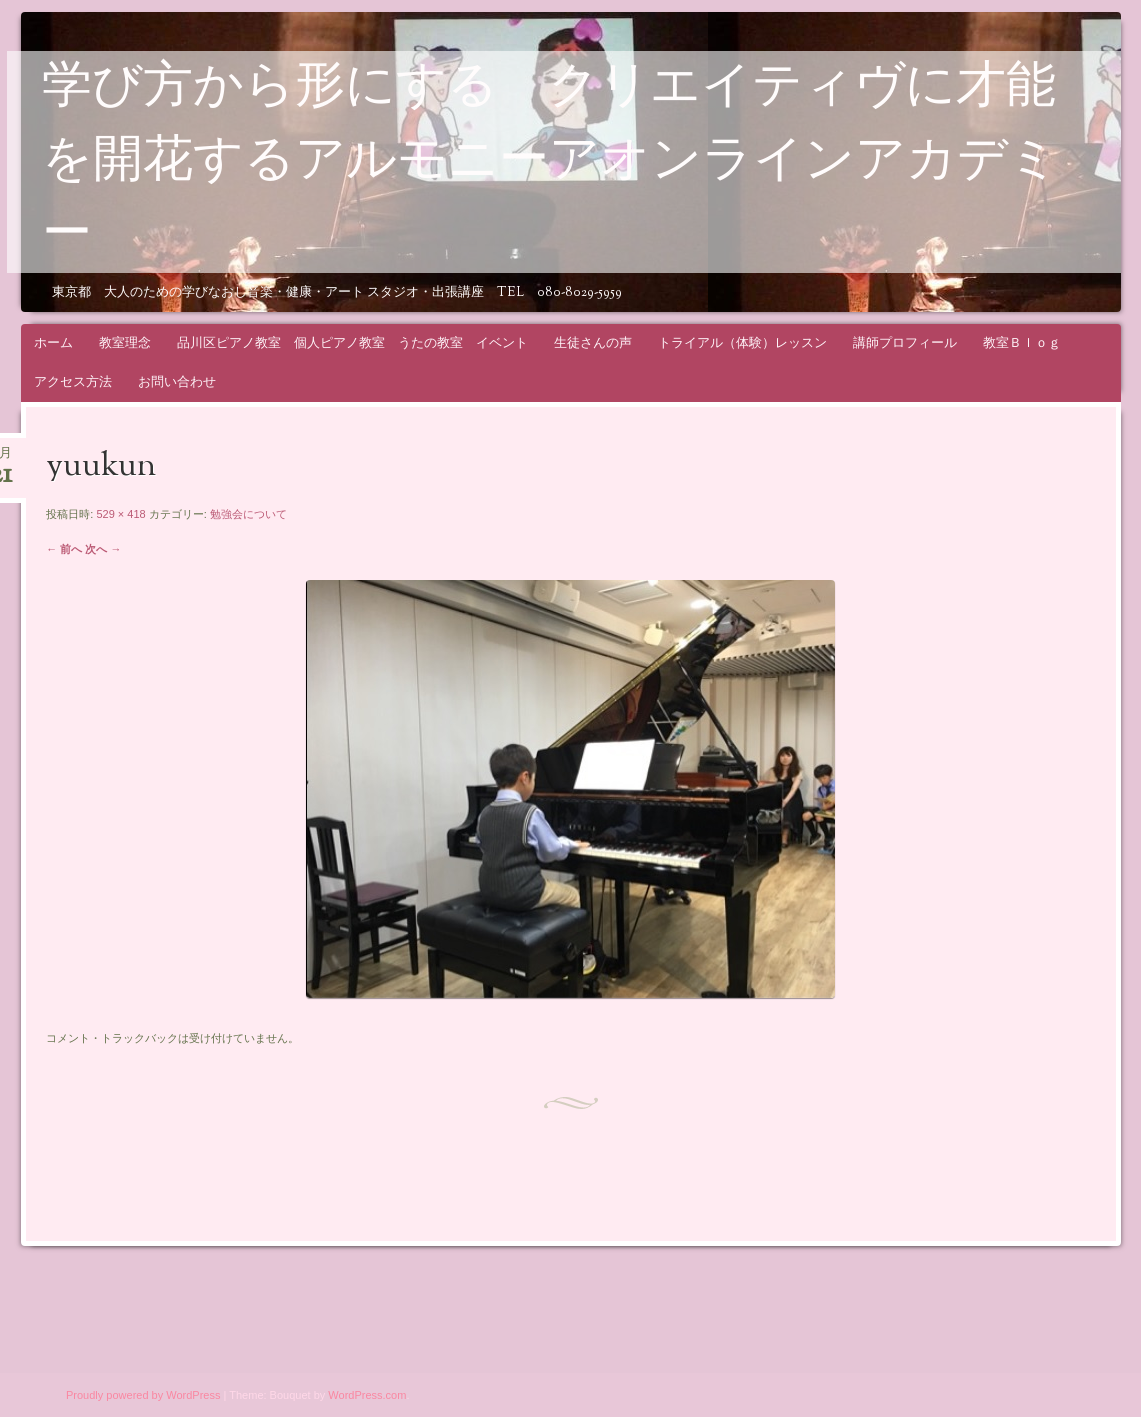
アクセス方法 (73, 381)
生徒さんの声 (593, 342)
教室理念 (125, 342)
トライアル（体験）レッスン (742, 342)
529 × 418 (120, 514)
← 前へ (64, 549)
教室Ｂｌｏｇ (1022, 342)
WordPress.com (367, 1395)
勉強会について (248, 514)
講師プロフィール (905, 342)
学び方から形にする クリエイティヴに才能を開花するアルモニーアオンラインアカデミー (550, 163)
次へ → (103, 549)
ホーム (53, 342)
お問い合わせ (177, 381)
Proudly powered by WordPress (143, 1395)
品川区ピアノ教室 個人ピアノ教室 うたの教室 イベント (352, 342)
